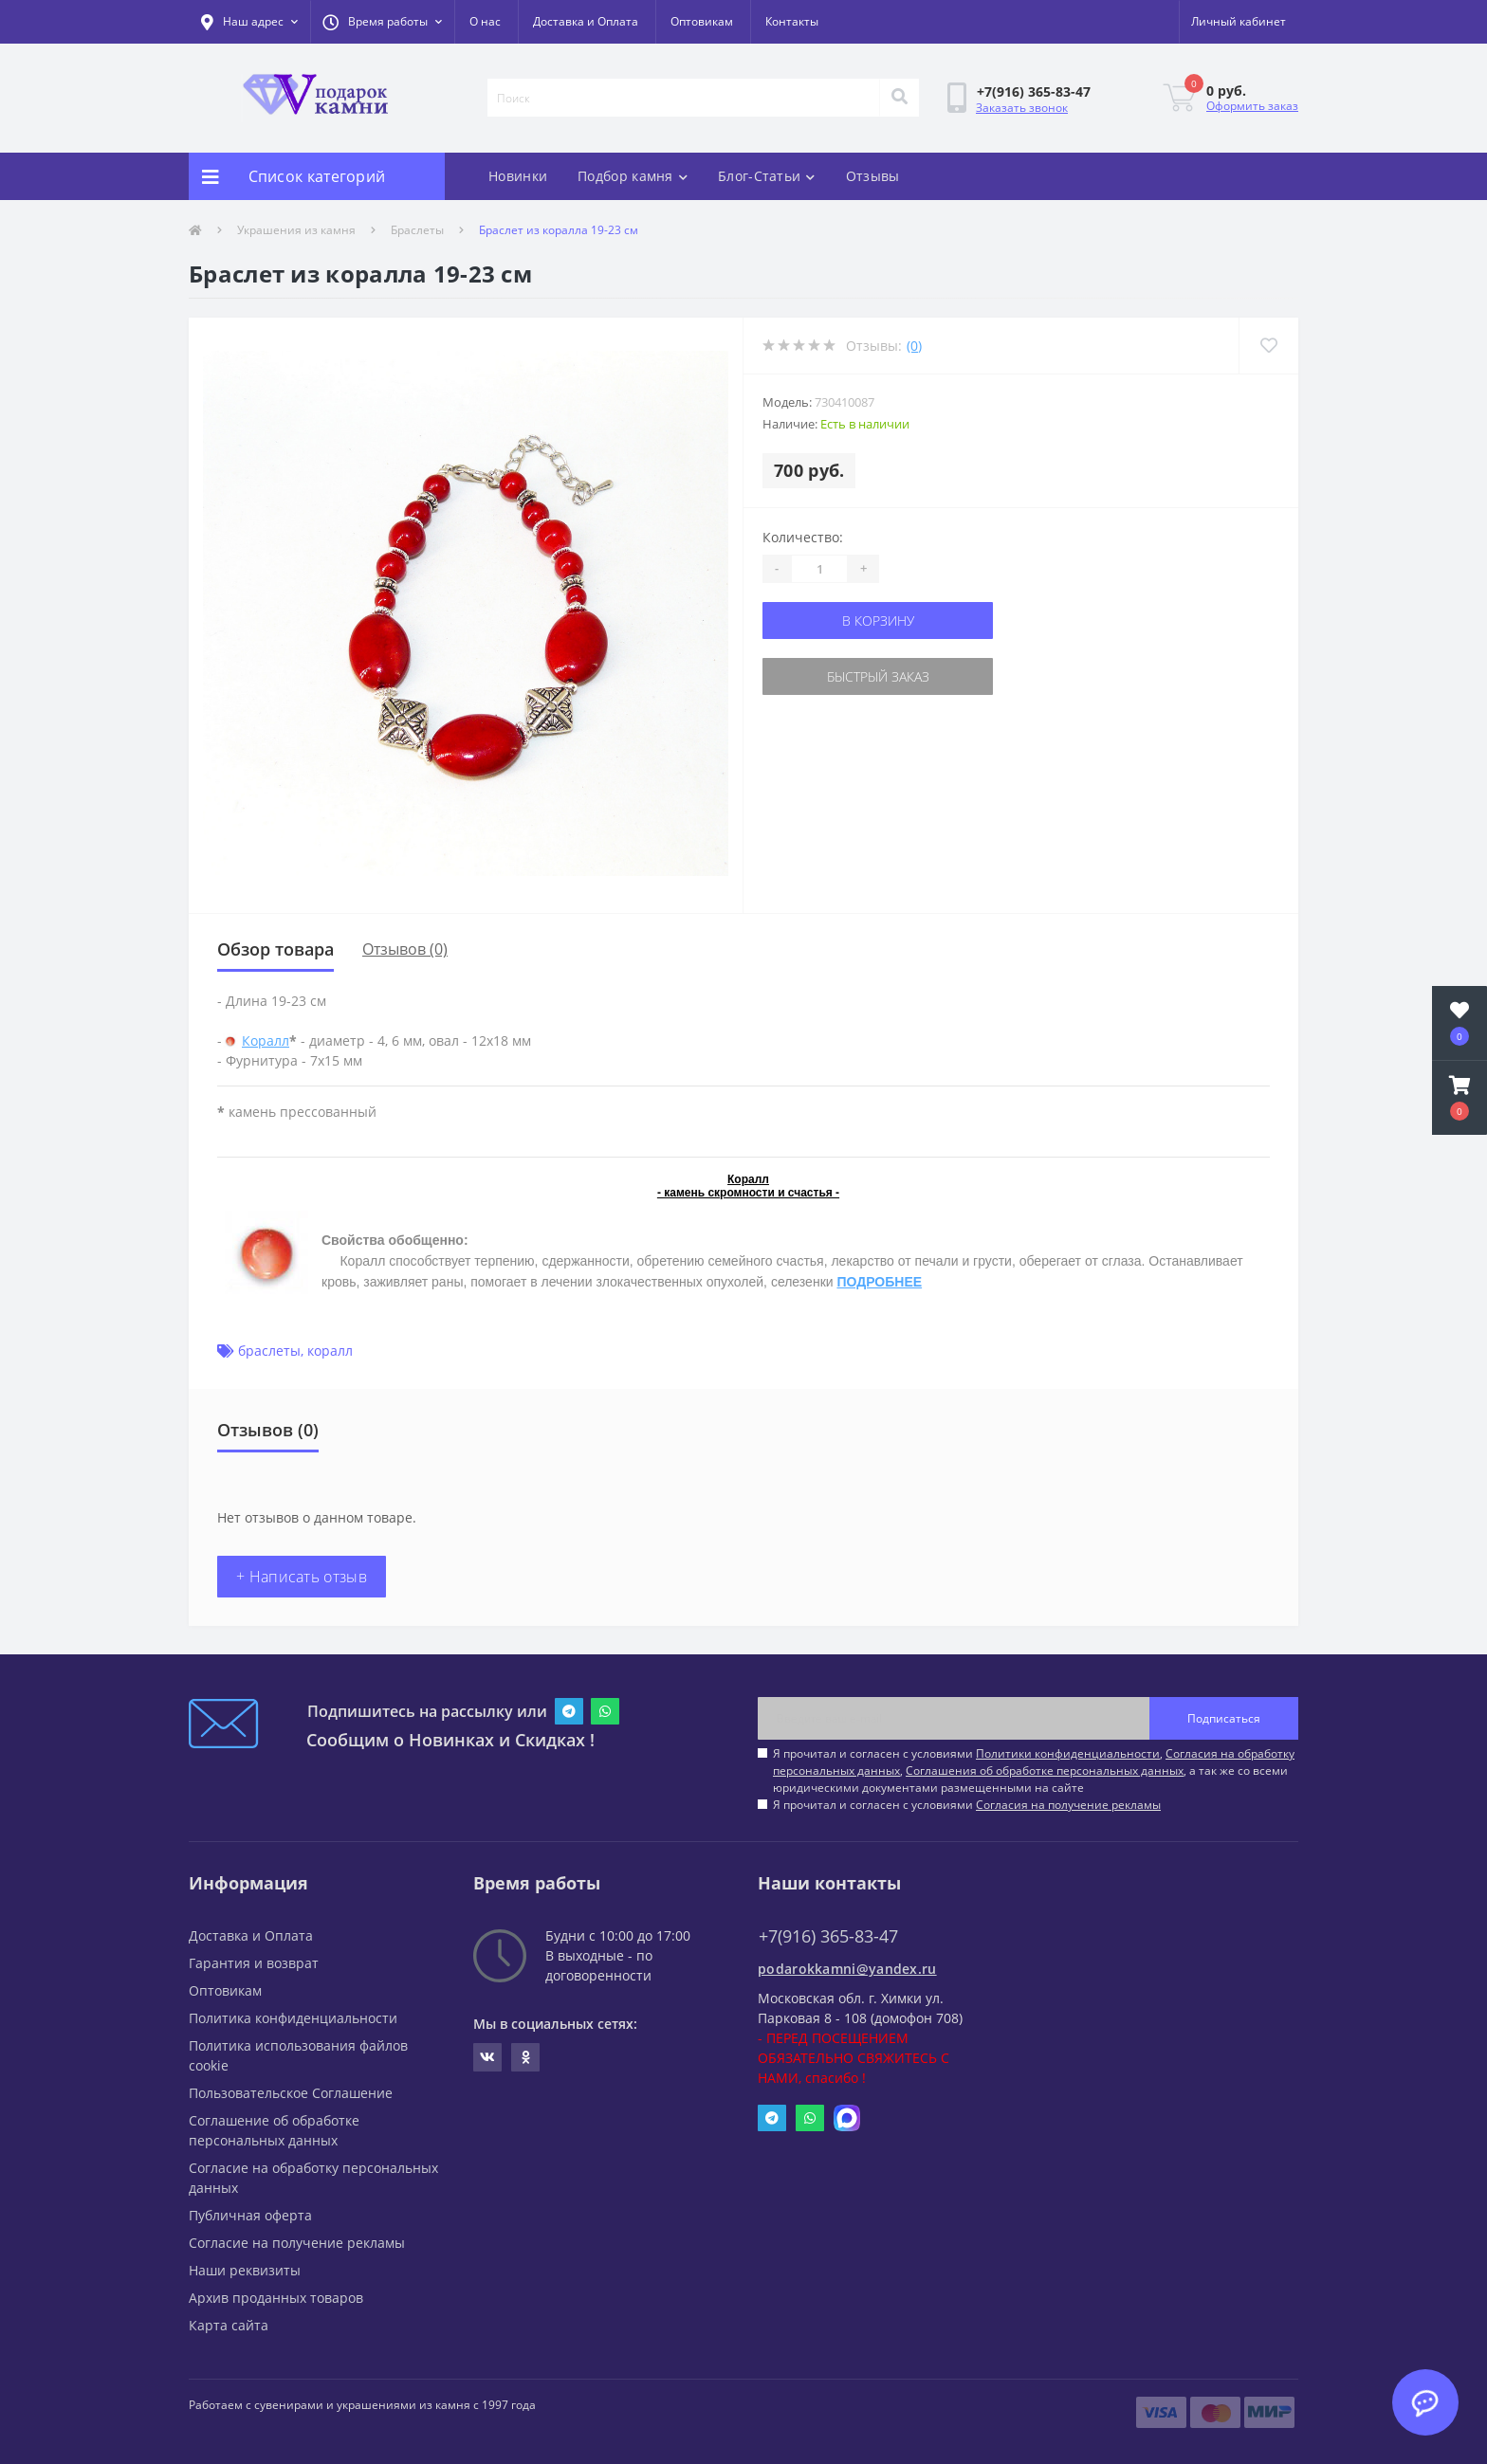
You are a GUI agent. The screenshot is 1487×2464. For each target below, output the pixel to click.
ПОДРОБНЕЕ (879, 1281)
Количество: (802, 537)
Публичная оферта (250, 2215)
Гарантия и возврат (254, 1963)
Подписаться (1223, 1718)
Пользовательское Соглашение (291, 2093)
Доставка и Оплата (585, 21)
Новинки (517, 176)
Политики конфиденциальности (1068, 1753)
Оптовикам (701, 21)
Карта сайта (228, 2325)
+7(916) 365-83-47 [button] (828, 1936)
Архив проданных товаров (276, 2298)
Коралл (265, 1040)
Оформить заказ (1252, 106)
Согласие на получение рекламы (297, 2243)
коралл (330, 1351)
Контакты (791, 21)
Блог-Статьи (767, 176)
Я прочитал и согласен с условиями (967, 1805)
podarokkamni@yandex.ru (847, 1969)
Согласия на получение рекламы (1068, 1805)
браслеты (269, 1351)
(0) (914, 346)
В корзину (878, 620)
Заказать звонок (1022, 108)
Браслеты (417, 230)
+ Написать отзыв (301, 1576)
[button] (382, 22)
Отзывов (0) (405, 949)
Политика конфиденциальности (293, 2018)
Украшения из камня (296, 230)
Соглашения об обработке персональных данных (1045, 1770)
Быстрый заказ (878, 676)
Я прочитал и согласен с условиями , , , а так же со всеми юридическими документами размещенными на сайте (1033, 1770)
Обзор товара (275, 949)
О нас (485, 21)
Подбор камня (633, 176)
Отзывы (873, 176)
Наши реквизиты (245, 2270)
